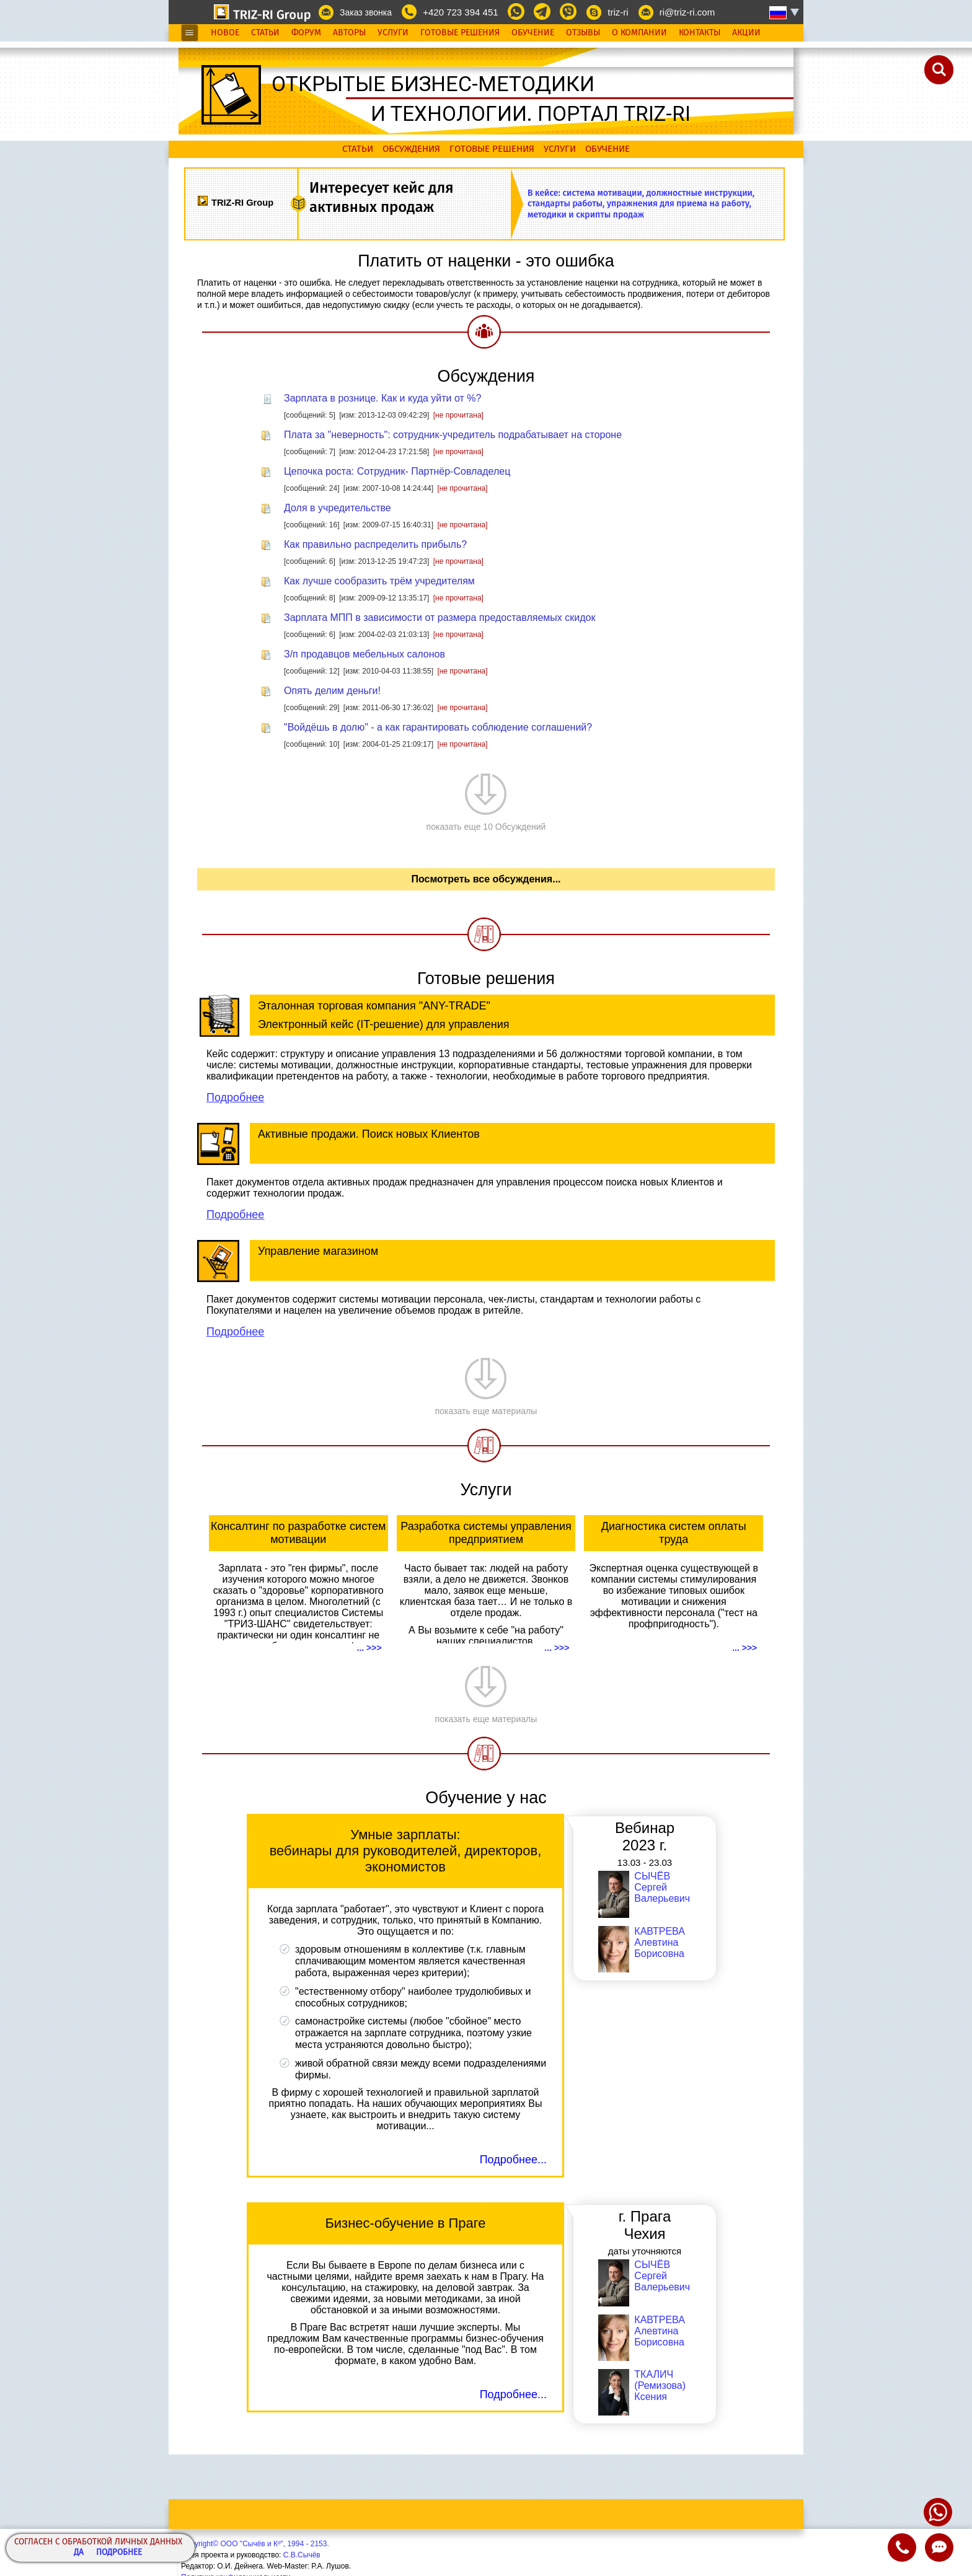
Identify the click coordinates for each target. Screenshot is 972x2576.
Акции (746, 33)
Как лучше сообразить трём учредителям (379, 581)
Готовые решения (491, 149)
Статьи (265, 33)
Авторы (349, 33)
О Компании (639, 33)
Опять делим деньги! (332, 690)
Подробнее (119, 2552)
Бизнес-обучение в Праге (405, 2223)
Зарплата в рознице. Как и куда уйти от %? (382, 398)
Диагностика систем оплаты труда (673, 1532)
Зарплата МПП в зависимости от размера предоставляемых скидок (439, 617)
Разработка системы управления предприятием (486, 1532)
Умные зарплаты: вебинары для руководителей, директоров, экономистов (406, 1851)
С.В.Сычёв (301, 2555)
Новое (225, 33)
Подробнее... (513, 2159)
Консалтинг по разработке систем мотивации (298, 1532)
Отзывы (583, 33)
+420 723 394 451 (460, 12)
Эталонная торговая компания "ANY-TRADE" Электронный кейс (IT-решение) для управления (384, 1015)
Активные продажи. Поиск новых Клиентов (369, 1134)
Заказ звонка (366, 12)
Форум (306, 33)
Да (79, 2552)
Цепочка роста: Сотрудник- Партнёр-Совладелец (397, 471)
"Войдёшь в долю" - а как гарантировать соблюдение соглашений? (438, 727)
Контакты (699, 33)
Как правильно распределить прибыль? (375, 544)
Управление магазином (318, 1251)
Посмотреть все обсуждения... (485, 879)
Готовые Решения (460, 33)
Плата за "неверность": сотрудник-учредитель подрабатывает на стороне (453, 434)
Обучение (532, 33)
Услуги (393, 33)
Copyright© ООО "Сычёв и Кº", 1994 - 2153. (255, 2543)
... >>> (369, 1648)
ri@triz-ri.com (687, 12)
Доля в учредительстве (337, 508)
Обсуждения (411, 149)
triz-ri (618, 12)
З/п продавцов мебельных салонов (364, 654)
